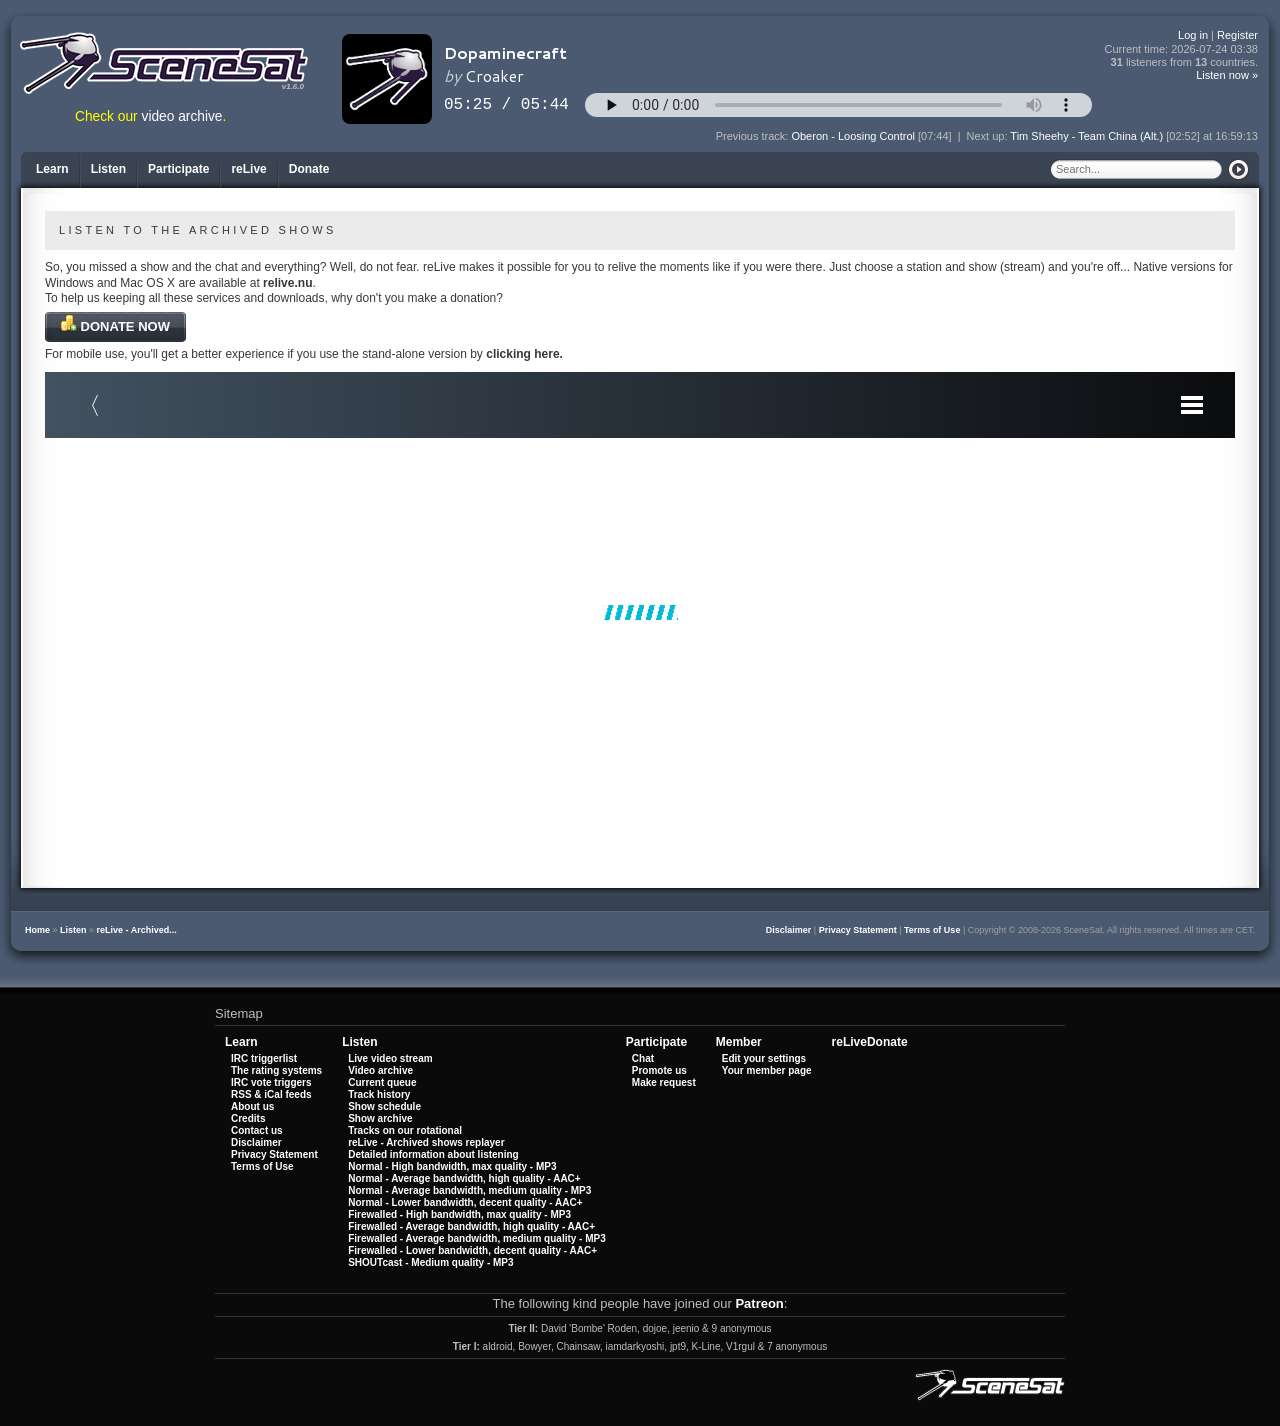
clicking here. (524, 354)
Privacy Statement (858, 930)
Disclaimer (789, 930)
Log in (1193, 35)
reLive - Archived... (137, 930)
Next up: (989, 136)
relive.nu (287, 283)
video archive (182, 116)
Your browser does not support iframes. (640, 612)
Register (1237, 35)
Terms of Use (932, 930)
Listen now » (1227, 75)
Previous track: (754, 136)
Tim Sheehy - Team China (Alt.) (1086, 136)
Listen (73, 930)
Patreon (759, 1303)
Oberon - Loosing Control (853, 136)
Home (37, 930)
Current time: (1182, 49)
